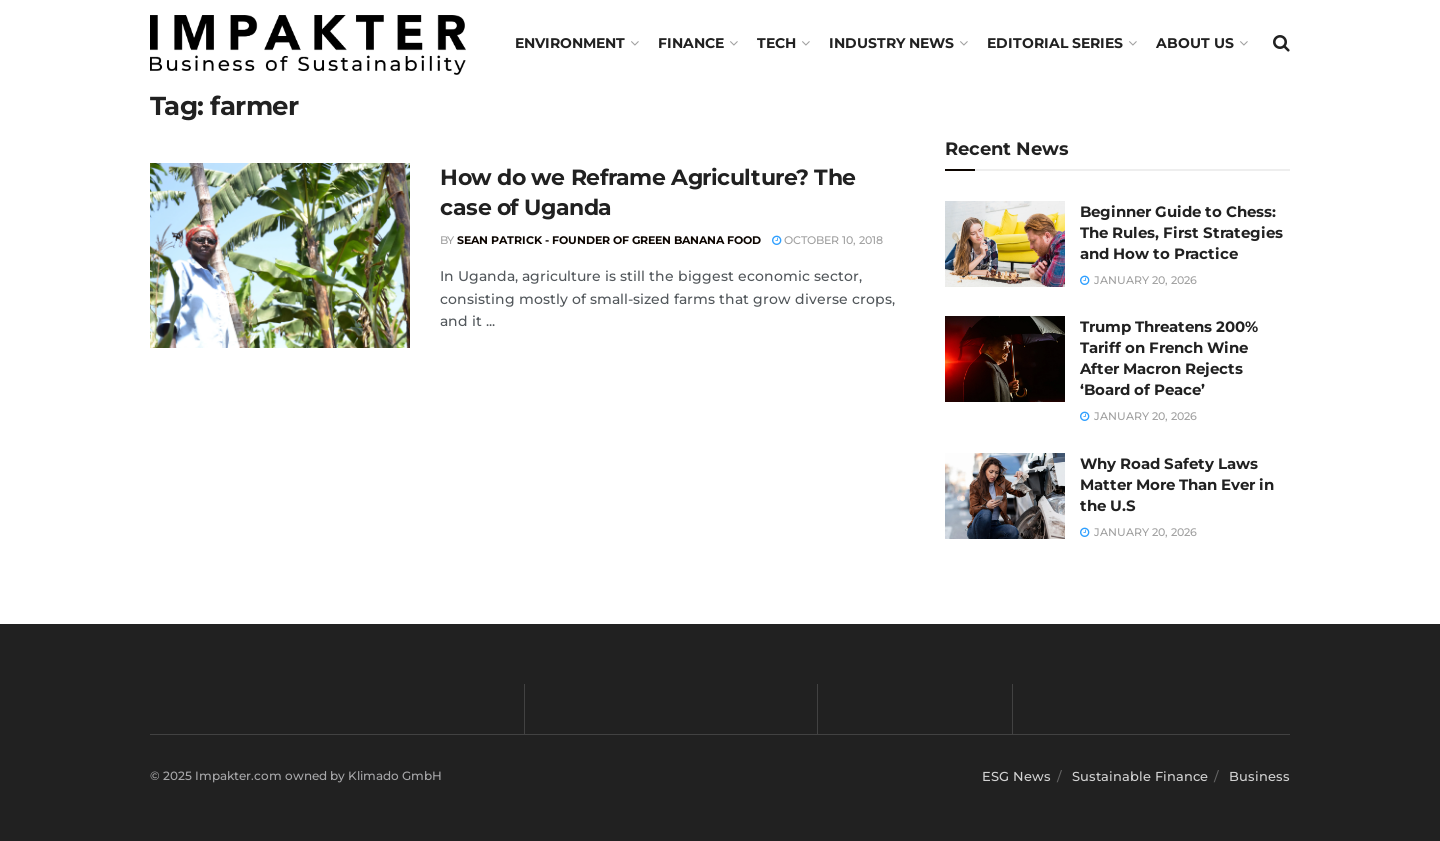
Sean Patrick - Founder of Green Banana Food (609, 240)
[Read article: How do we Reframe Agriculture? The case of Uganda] (280, 256)
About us (1195, 43)
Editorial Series (1055, 43)
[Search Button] (1281, 43)
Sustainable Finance (1140, 776)
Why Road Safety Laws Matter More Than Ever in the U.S (1177, 484)
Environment (570, 43)
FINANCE (691, 43)
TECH (776, 43)
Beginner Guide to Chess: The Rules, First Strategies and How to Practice (1181, 232)
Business (1259, 776)
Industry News (891, 43)
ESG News (1016, 776)
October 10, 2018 (827, 240)
